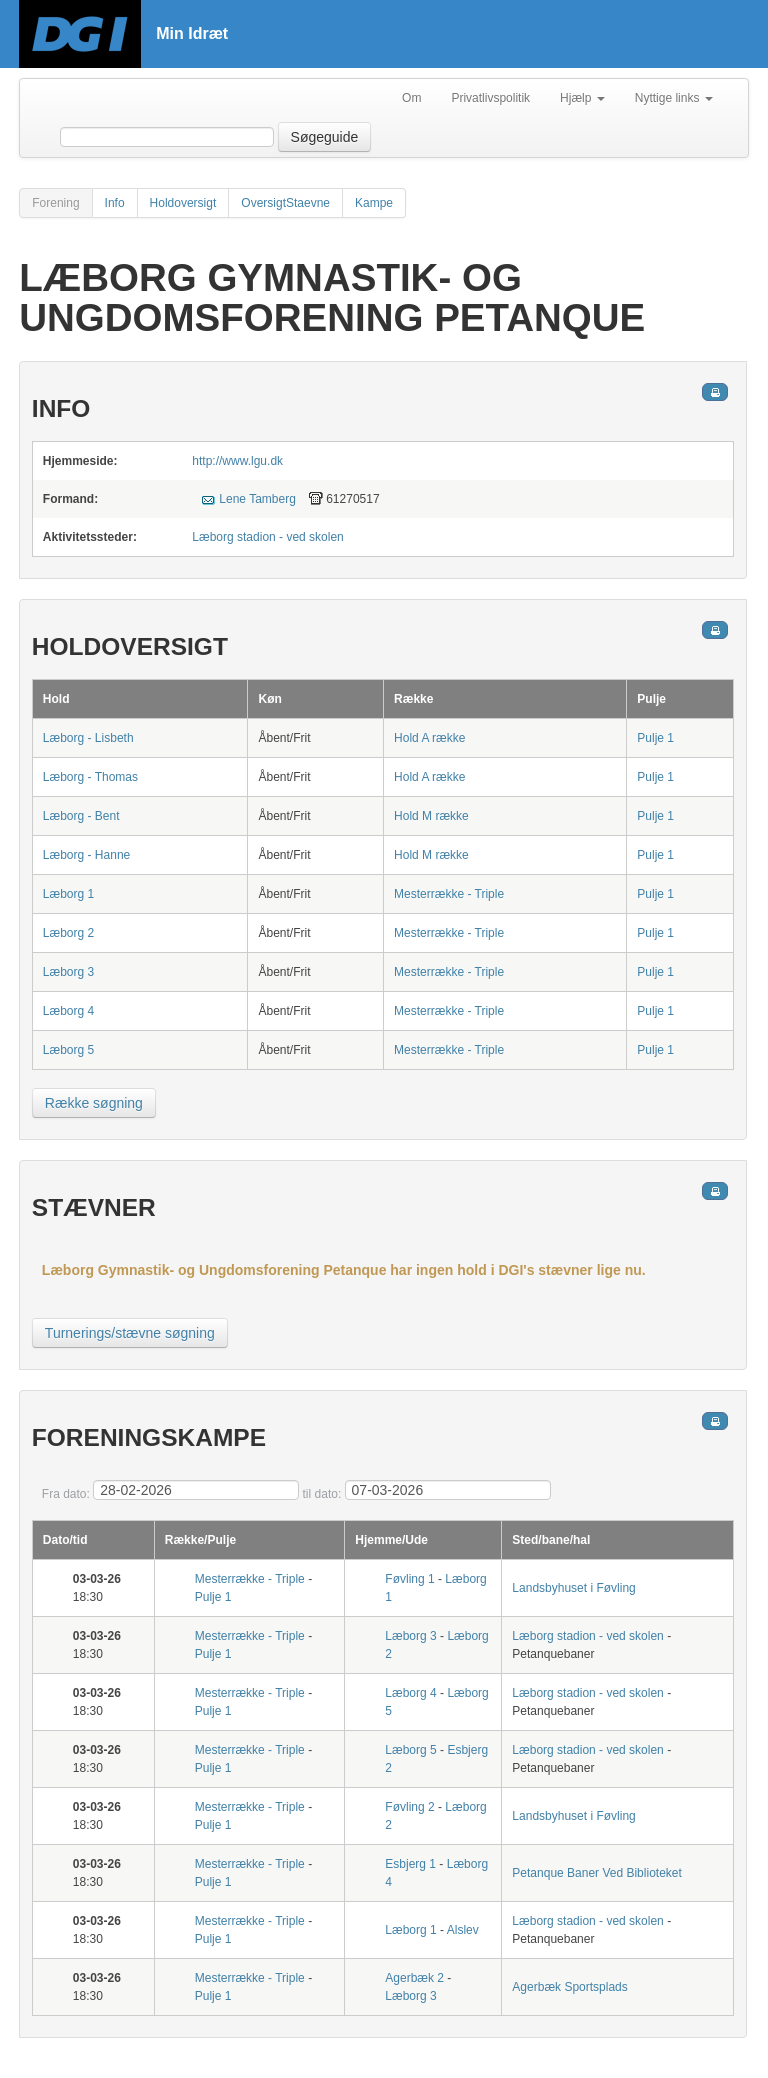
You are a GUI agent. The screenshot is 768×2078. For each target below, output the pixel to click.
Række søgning (94, 1103)
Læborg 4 (68, 1011)
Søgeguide (325, 137)
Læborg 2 (68, 933)
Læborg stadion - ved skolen (267, 537)
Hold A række (429, 738)
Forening (55, 203)
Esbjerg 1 (410, 1864)
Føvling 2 (409, 1807)
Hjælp (582, 98)
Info (115, 203)
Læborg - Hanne (86, 855)
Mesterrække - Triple (449, 894)
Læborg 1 (68, 894)
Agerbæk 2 (414, 1978)
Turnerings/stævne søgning (130, 1333)
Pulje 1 (655, 738)
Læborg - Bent (81, 816)
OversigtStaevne (285, 203)
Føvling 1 (409, 1579)
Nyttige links (674, 98)
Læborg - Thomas (90, 777)
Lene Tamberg (257, 499)
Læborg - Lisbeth (88, 738)
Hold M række (431, 816)
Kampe (374, 203)
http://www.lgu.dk (237, 461)
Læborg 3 (68, 972)
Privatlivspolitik (490, 98)
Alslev (463, 1930)
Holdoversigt (183, 203)
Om (411, 98)
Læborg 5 (68, 1050)
